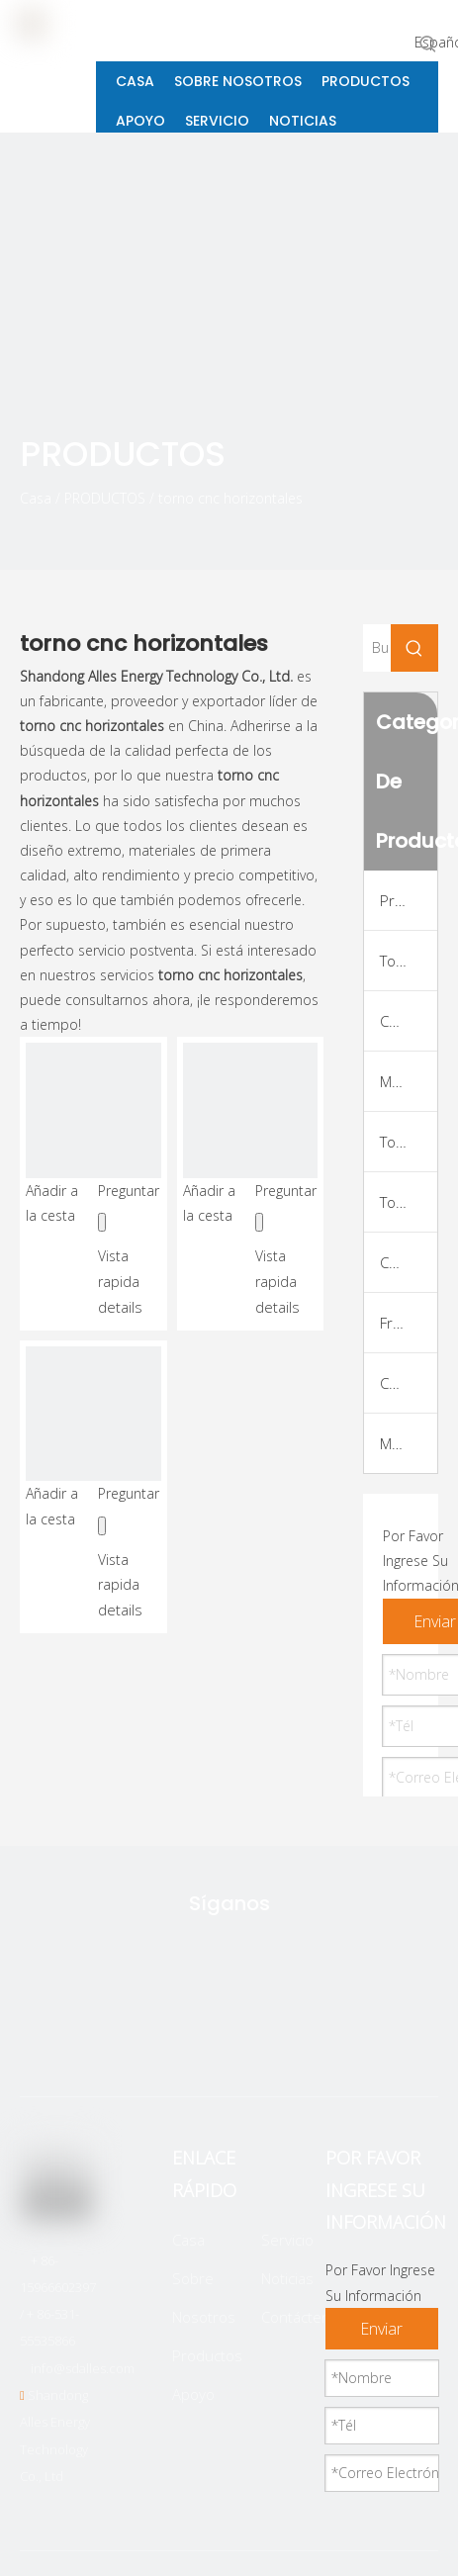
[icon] (420, 466)
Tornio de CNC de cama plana (408, 960)
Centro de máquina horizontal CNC (408, 1383)
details (120, 1307)
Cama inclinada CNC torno (408, 1021)
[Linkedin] (258, 2037)
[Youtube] (320, 2037)
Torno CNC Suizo (408, 1202)
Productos (207, 2355)
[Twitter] (133, 2037)
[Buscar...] (377, 648)
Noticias (287, 2278)
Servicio (287, 2240)
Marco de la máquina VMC (408, 1443)
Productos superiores (408, 900)
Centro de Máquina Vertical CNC (408, 1262)
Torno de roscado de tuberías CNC (408, 1141)
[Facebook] (196, 2037)
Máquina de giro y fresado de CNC (408, 1081)
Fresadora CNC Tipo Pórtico (408, 1323)
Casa (188, 2240)
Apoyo (193, 2394)
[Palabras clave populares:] (428, 43)
